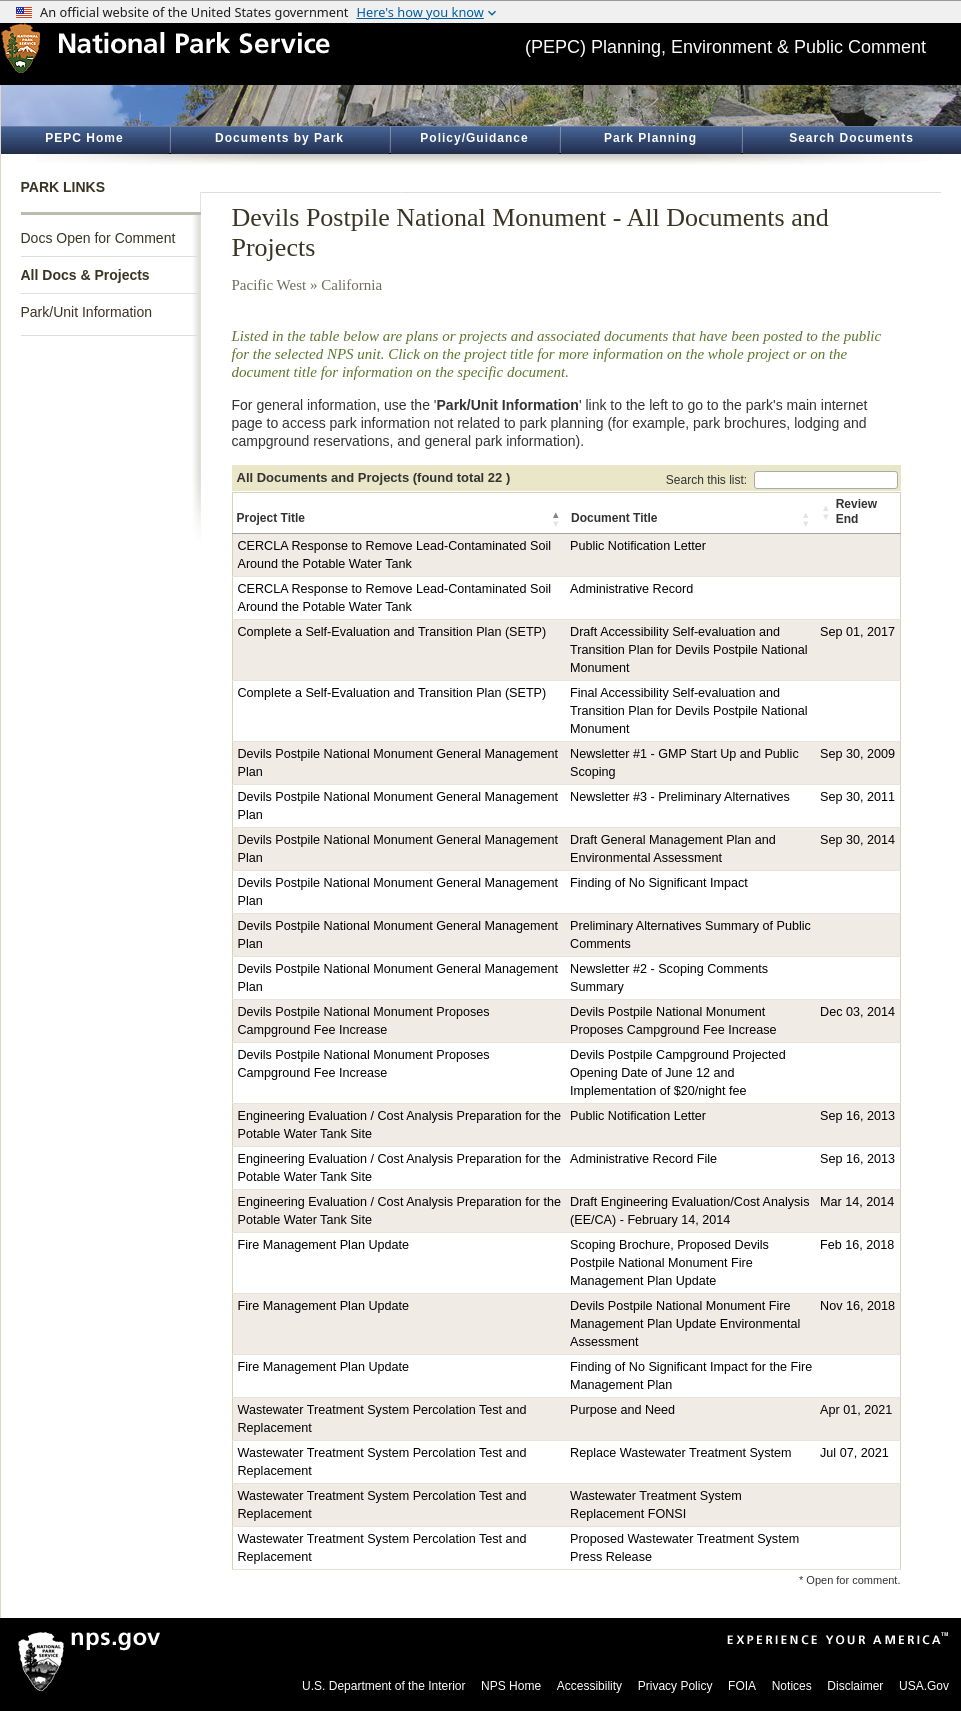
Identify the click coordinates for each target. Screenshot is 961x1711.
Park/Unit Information (87, 312)
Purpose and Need (622, 1410)
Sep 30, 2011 (857, 797)
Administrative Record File (643, 1159)
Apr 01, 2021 (856, 1410)
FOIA (742, 1686)
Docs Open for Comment (98, 238)
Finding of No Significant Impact (659, 883)
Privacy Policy (675, 1686)
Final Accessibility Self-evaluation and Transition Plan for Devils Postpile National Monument (689, 711)
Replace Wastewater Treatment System (680, 1453)
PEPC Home (84, 138)
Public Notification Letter (638, 546)
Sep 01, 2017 (857, 632)
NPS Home (511, 1686)
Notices (792, 1686)
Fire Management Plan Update (324, 1245)
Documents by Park (279, 138)
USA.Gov (924, 1686)
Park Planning (650, 138)
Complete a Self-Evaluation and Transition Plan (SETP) (392, 632)
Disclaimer (855, 1686)
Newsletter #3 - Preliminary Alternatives (680, 797)
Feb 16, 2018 (857, 1245)
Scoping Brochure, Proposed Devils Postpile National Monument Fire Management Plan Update (669, 1263)
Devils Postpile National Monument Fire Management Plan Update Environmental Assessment (685, 1324)
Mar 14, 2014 (857, 1202)
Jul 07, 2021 (854, 1453)
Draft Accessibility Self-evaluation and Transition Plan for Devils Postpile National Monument (689, 650)
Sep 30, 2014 (857, 840)
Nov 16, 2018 (857, 1306)
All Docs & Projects (85, 275)
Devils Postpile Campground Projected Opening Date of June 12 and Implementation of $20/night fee (678, 1073)
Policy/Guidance (474, 138)
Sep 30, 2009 (857, 754)
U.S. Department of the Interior (383, 1686)
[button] (557, 519)
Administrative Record (631, 589)
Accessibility (589, 1686)
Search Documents (851, 138)
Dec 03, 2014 (857, 1012)
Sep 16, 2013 (857, 1116)
